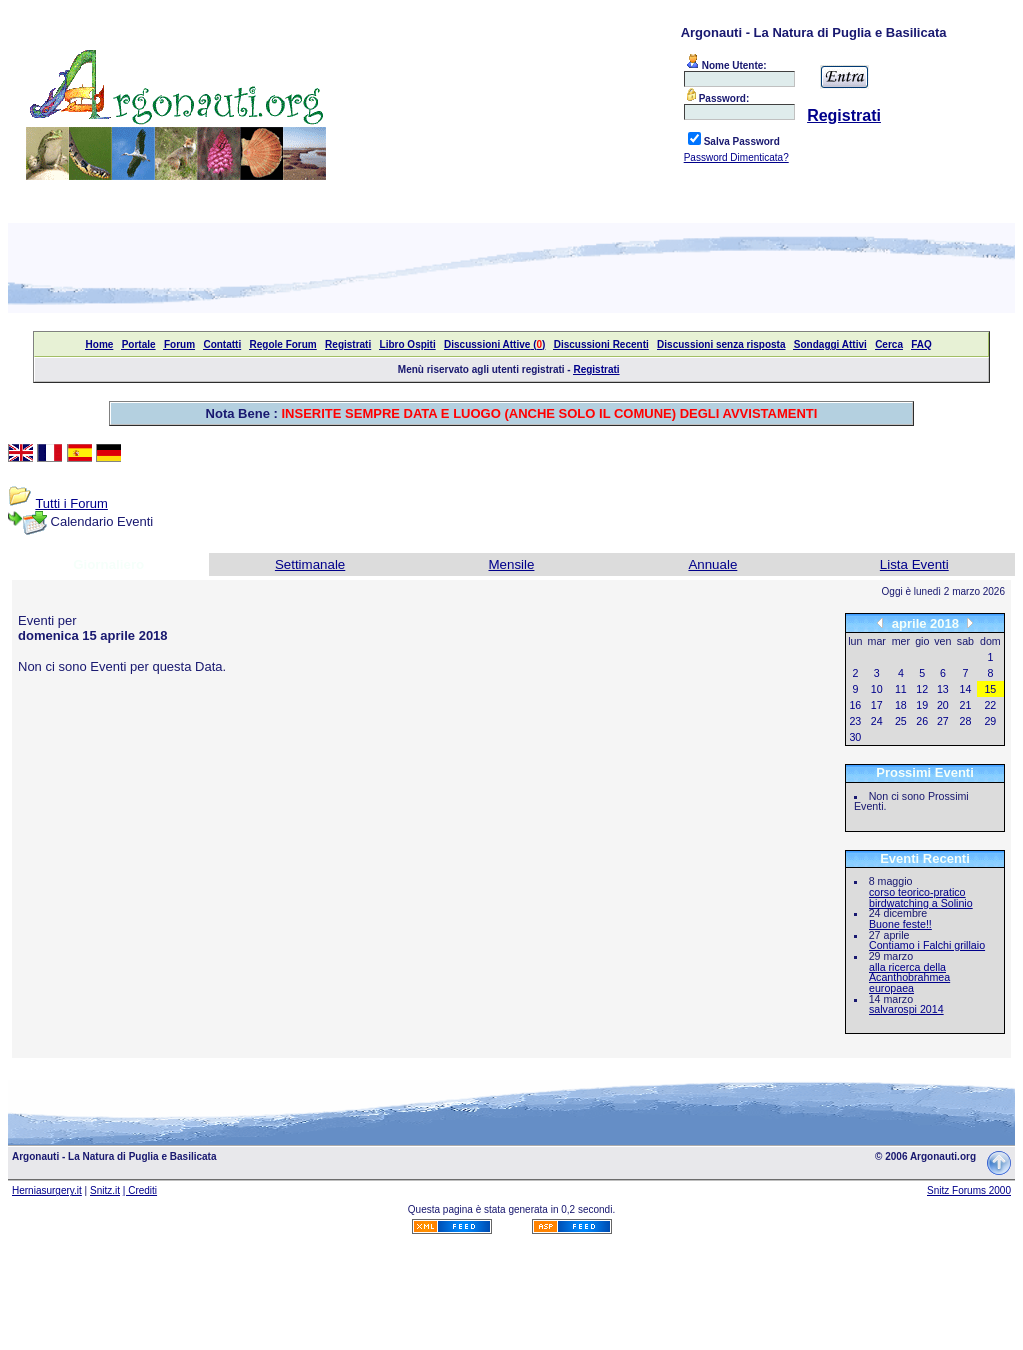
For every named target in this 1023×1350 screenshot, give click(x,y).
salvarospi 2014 (906, 1009)
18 (901, 705)
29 (990, 721)
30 (855, 737)
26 (922, 721)
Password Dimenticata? (736, 157)
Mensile (512, 564)
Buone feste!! (900, 924)
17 (877, 705)
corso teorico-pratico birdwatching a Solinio (921, 897)
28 (966, 721)
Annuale (712, 564)
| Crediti (140, 1190)
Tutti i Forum (71, 503)
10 (877, 689)
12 (922, 689)
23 (855, 721)
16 (855, 705)
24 (877, 721)
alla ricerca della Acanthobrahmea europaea (909, 977)
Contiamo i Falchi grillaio (927, 945)
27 (943, 721)
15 (990, 689)
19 (922, 705)
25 (901, 721)
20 (943, 705)
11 (901, 689)
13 (943, 689)
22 (990, 705)
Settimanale (310, 564)
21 (966, 705)
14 (966, 689)
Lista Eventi (914, 564)
